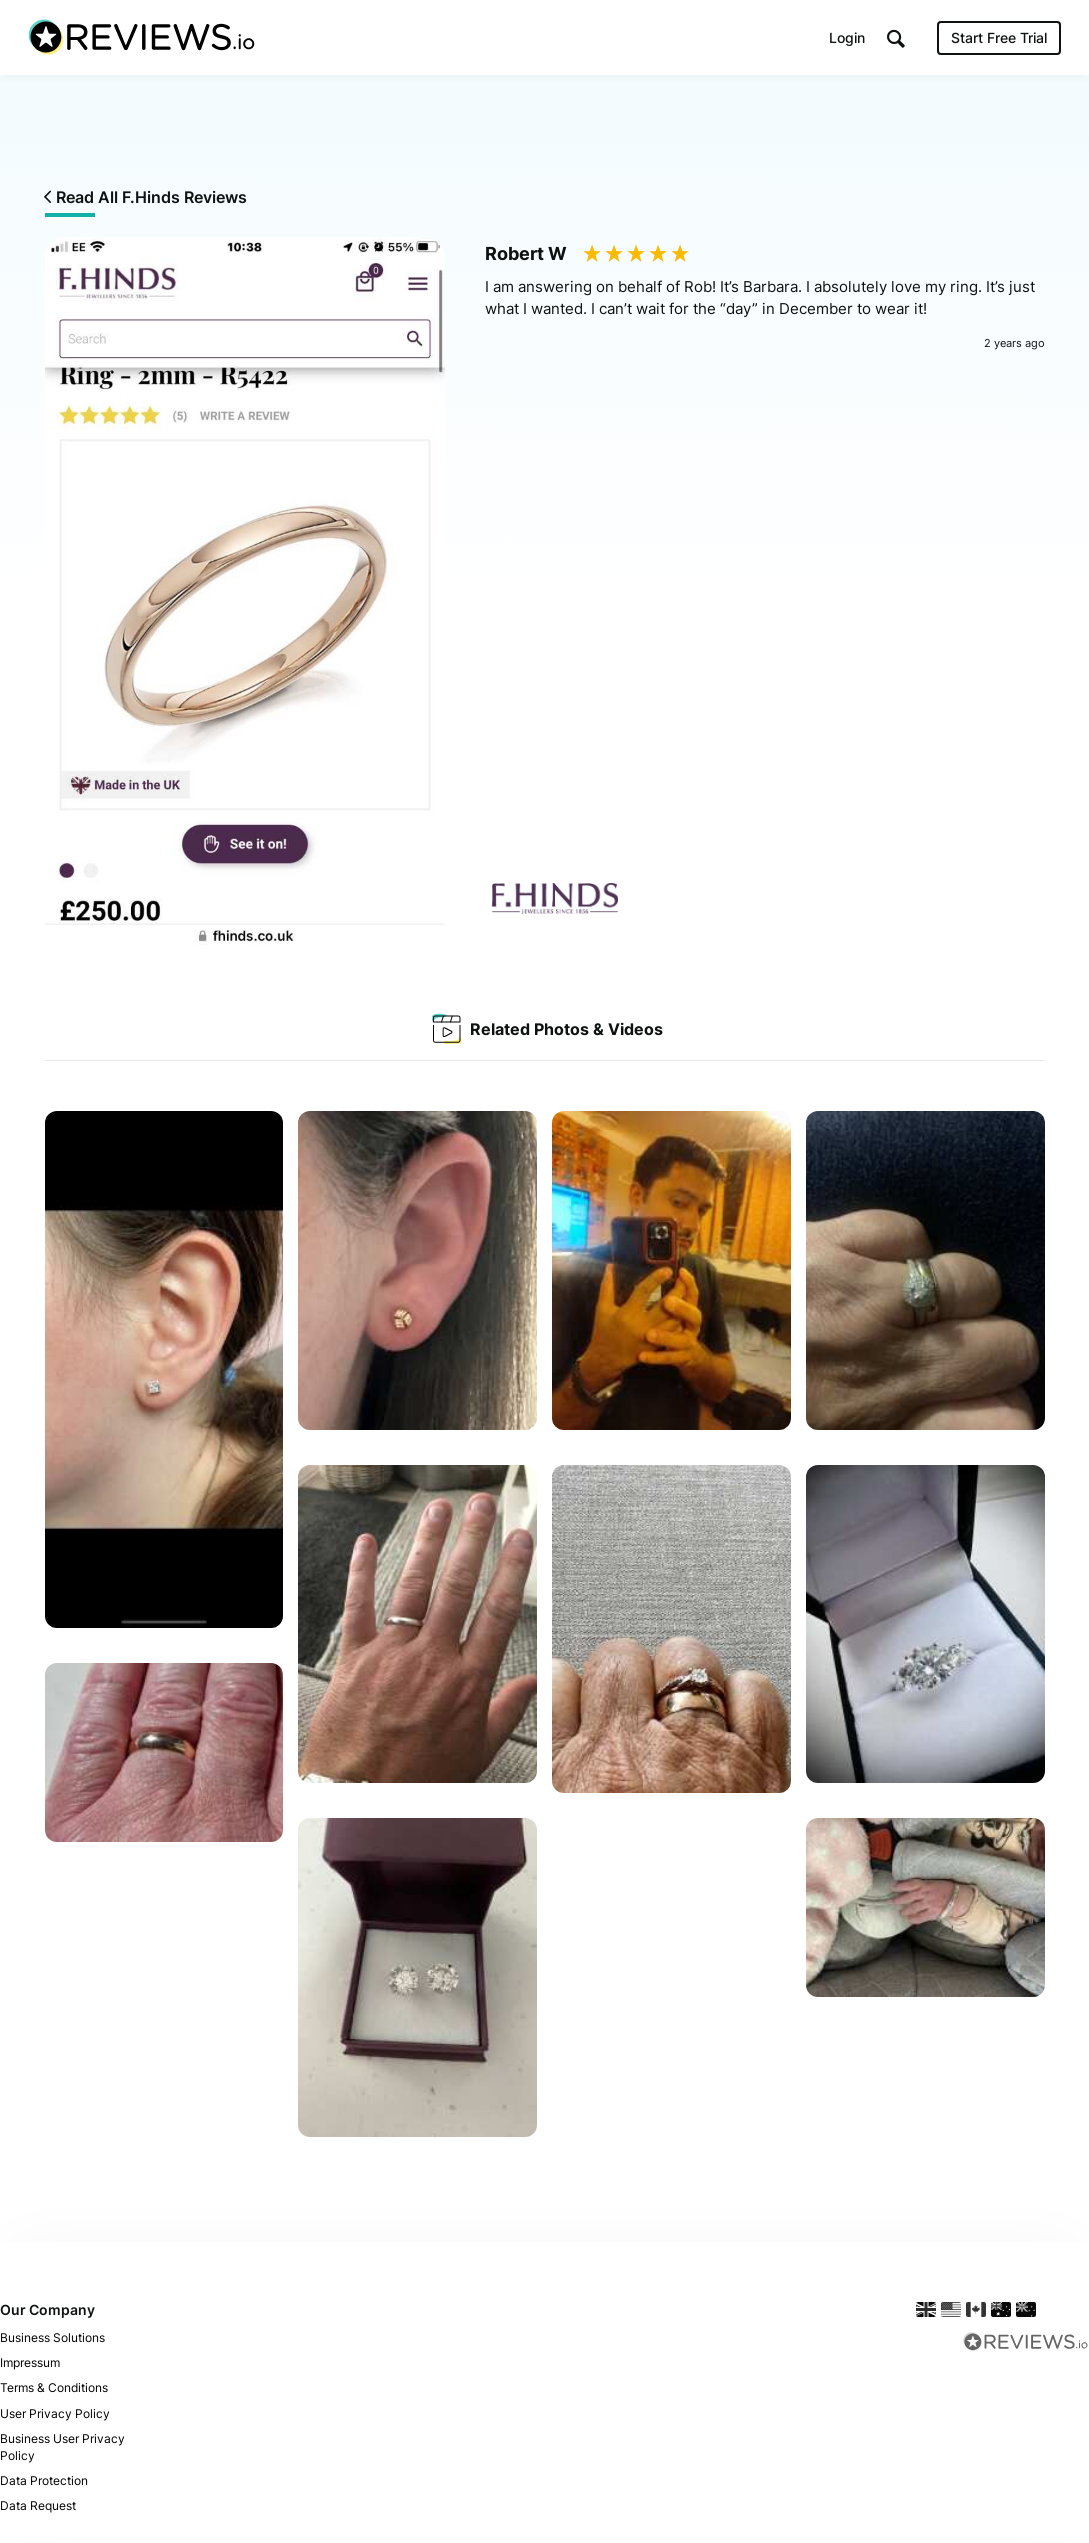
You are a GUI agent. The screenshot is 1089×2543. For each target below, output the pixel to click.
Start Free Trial (997, 39)
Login (845, 39)
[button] (894, 40)
